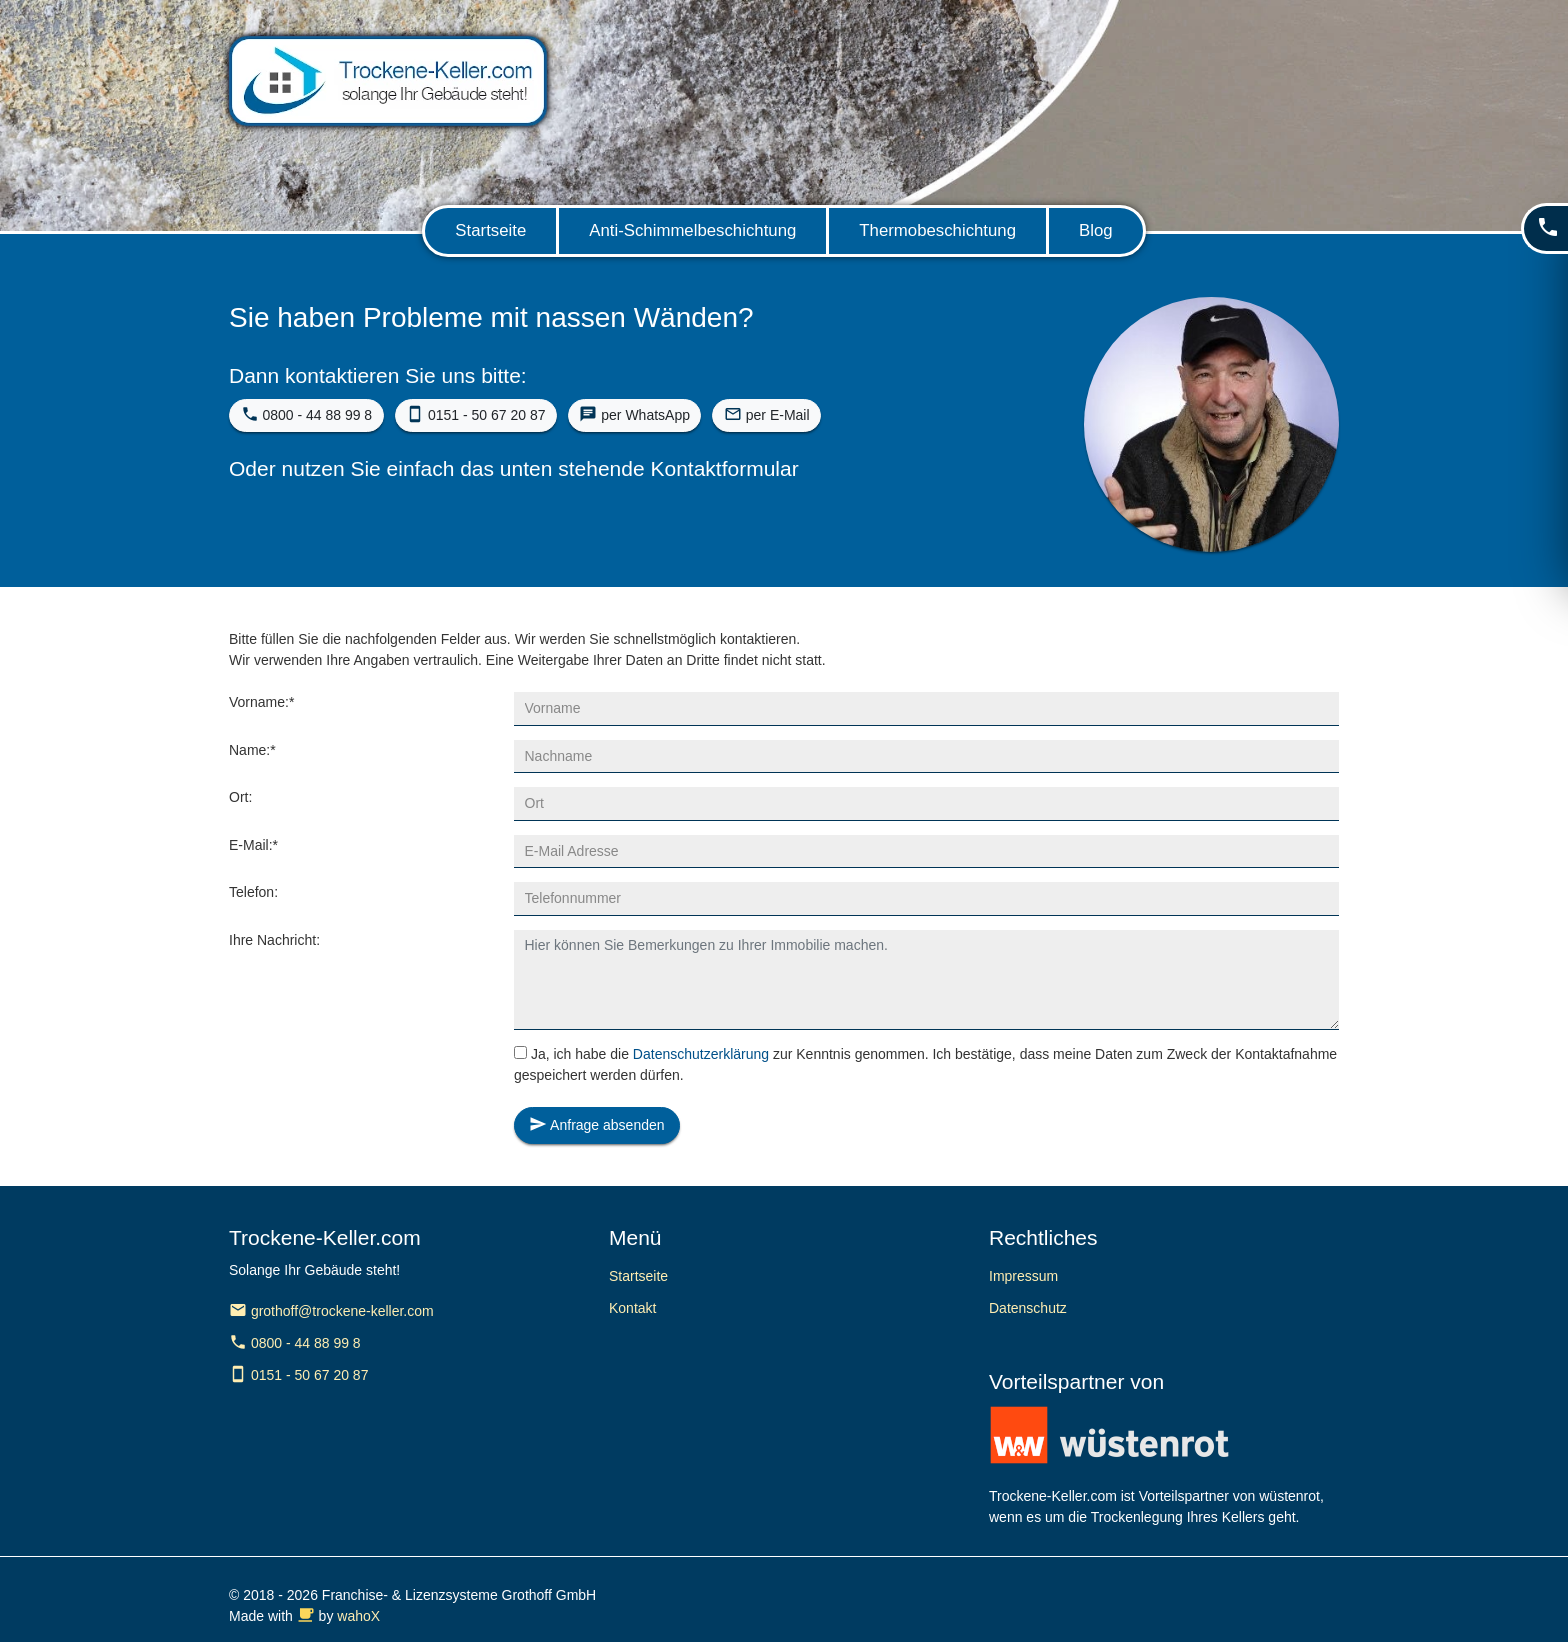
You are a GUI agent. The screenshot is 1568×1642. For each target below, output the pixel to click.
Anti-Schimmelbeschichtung (692, 230)
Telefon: (253, 892)
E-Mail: (253, 845)
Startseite (490, 230)
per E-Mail (767, 414)
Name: (252, 750)
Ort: (240, 797)
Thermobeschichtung (937, 230)
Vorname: (261, 702)
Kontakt (632, 1308)
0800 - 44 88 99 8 (307, 414)
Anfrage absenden (597, 1124)
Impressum (1023, 1276)
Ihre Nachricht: (274, 940)
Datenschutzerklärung (701, 1054)
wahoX (358, 1616)
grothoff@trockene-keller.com (331, 1311)
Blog (1096, 230)
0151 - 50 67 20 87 (475, 414)
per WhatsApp (634, 414)
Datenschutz (1028, 1308)
